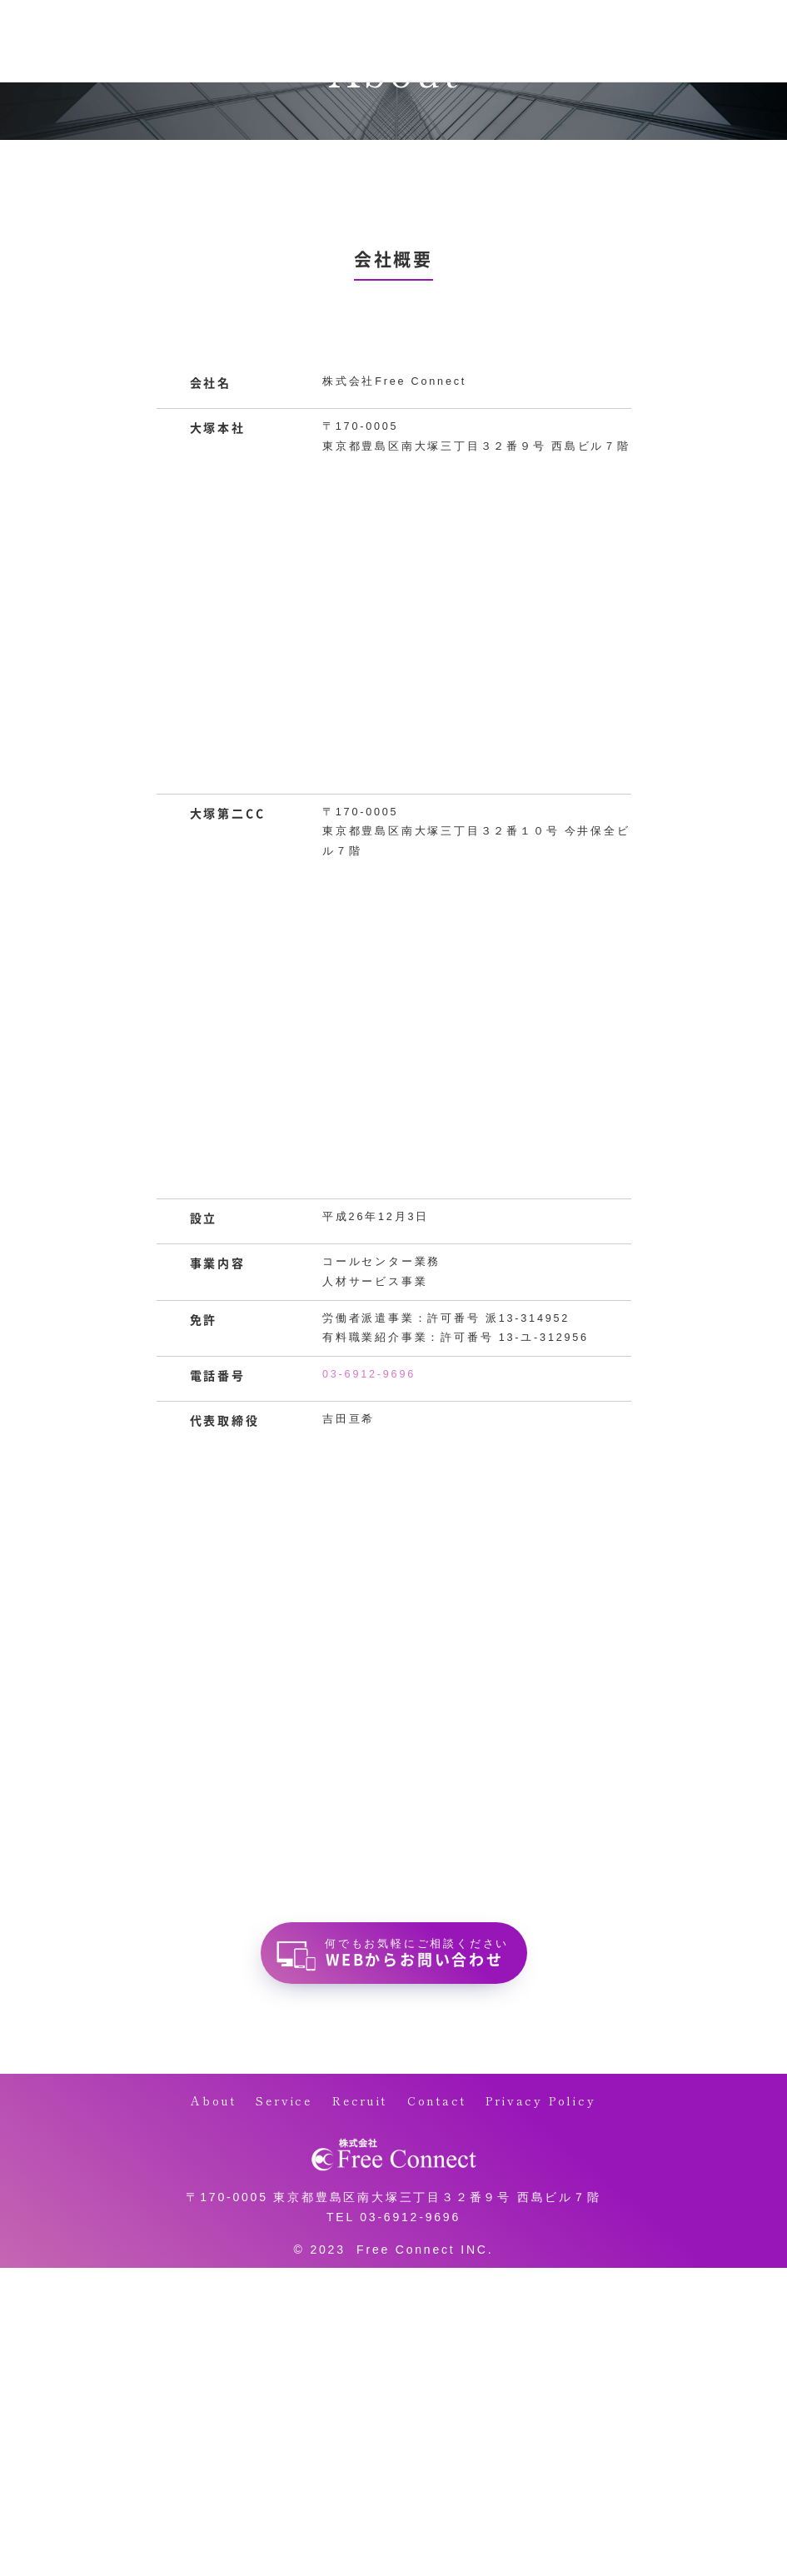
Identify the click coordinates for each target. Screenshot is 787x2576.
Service (284, 2100)
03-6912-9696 (369, 1374)
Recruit (359, 2100)
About (213, 2100)
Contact (436, 2100)
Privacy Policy (540, 2100)
